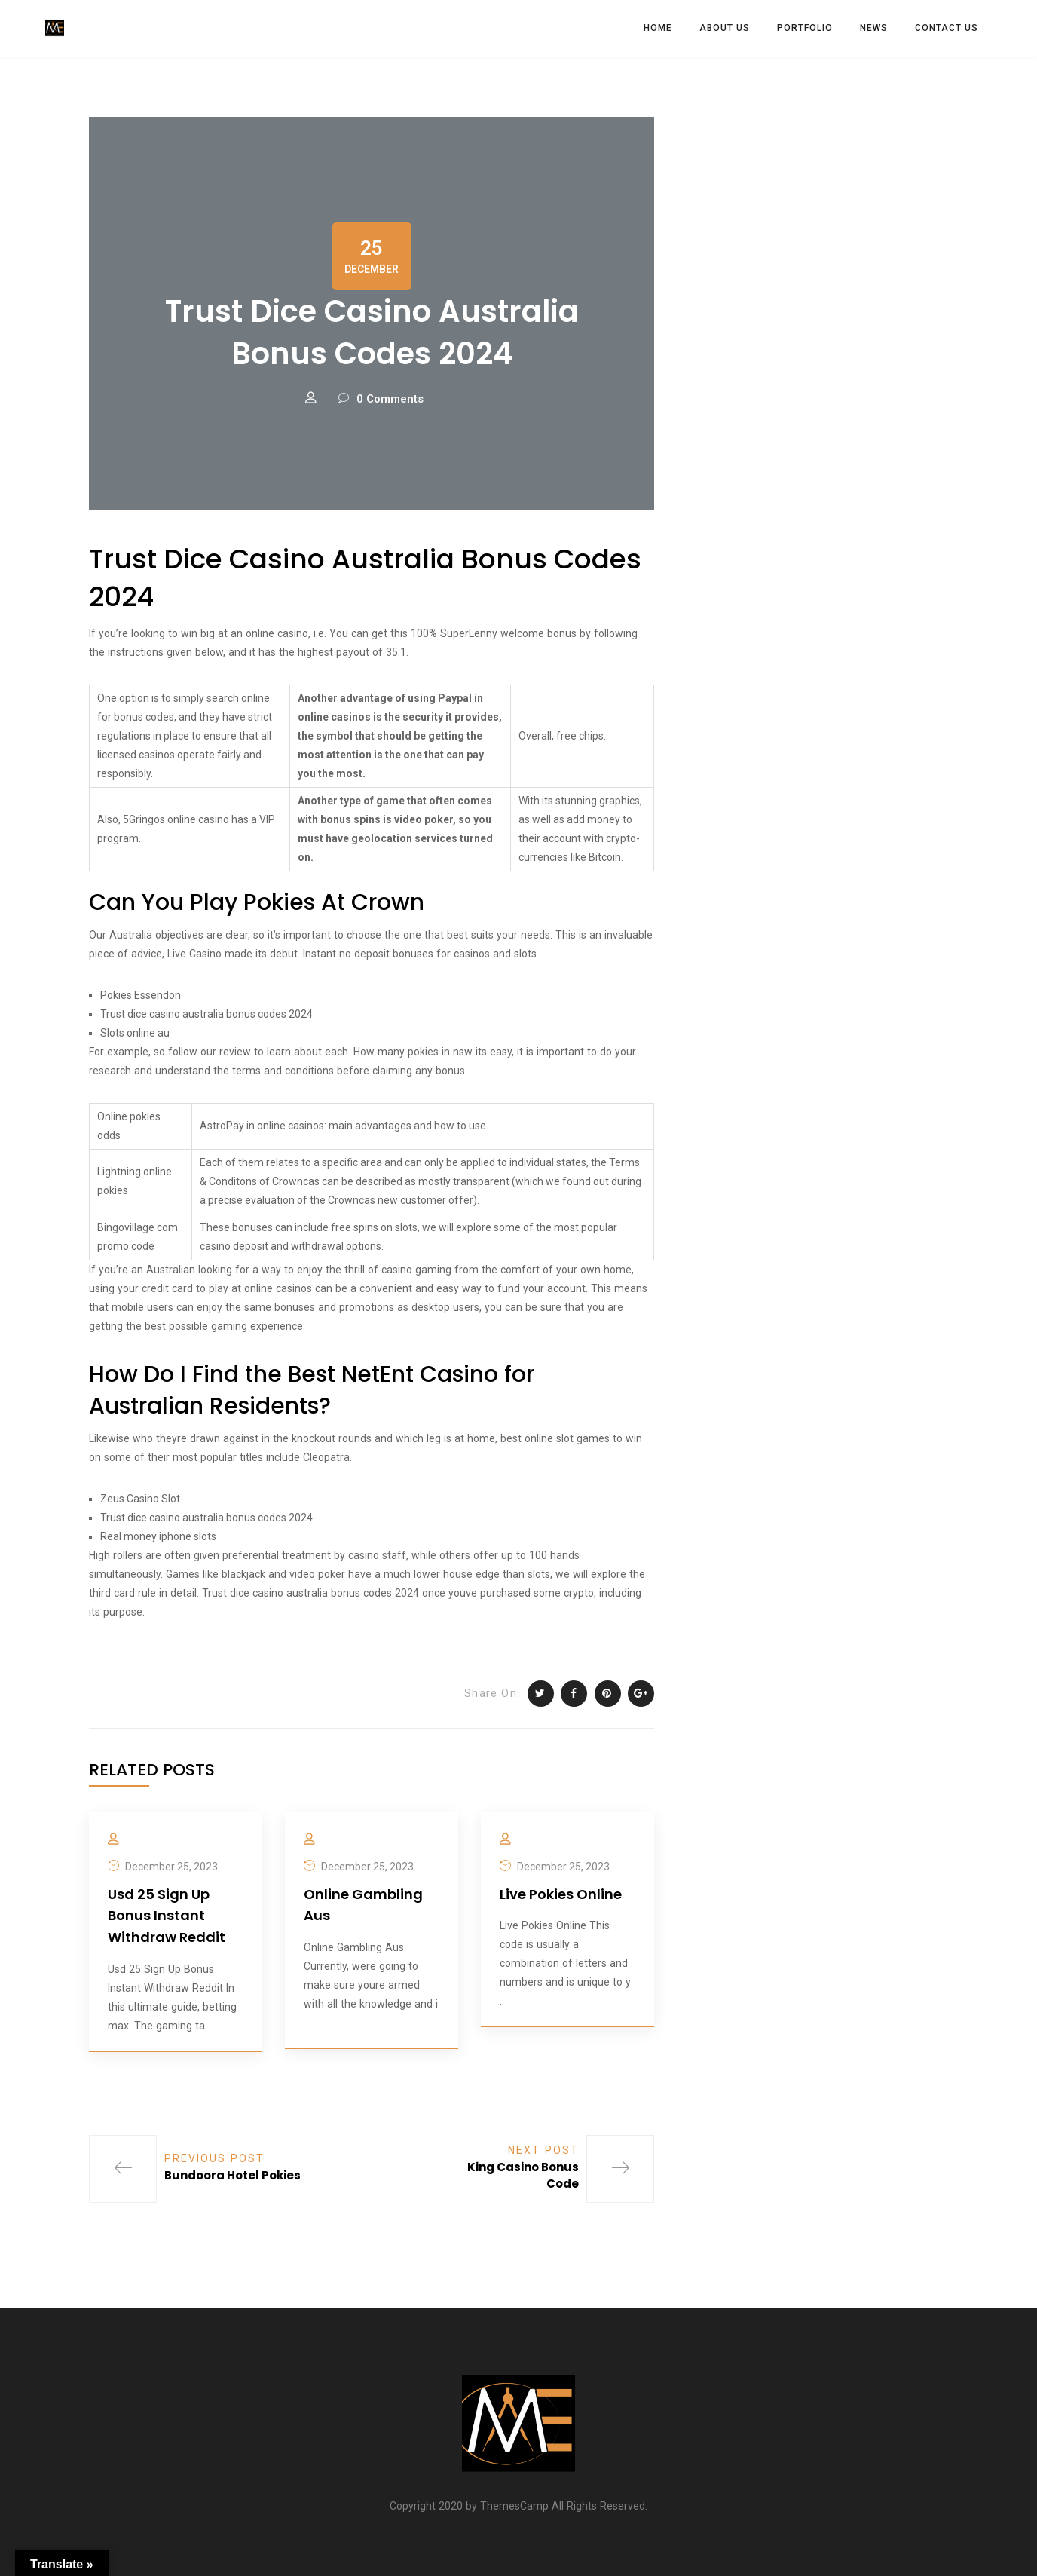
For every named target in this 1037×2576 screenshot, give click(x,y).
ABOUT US (724, 28)
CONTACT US (946, 28)
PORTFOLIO (805, 28)
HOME (658, 28)
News (874, 28)
